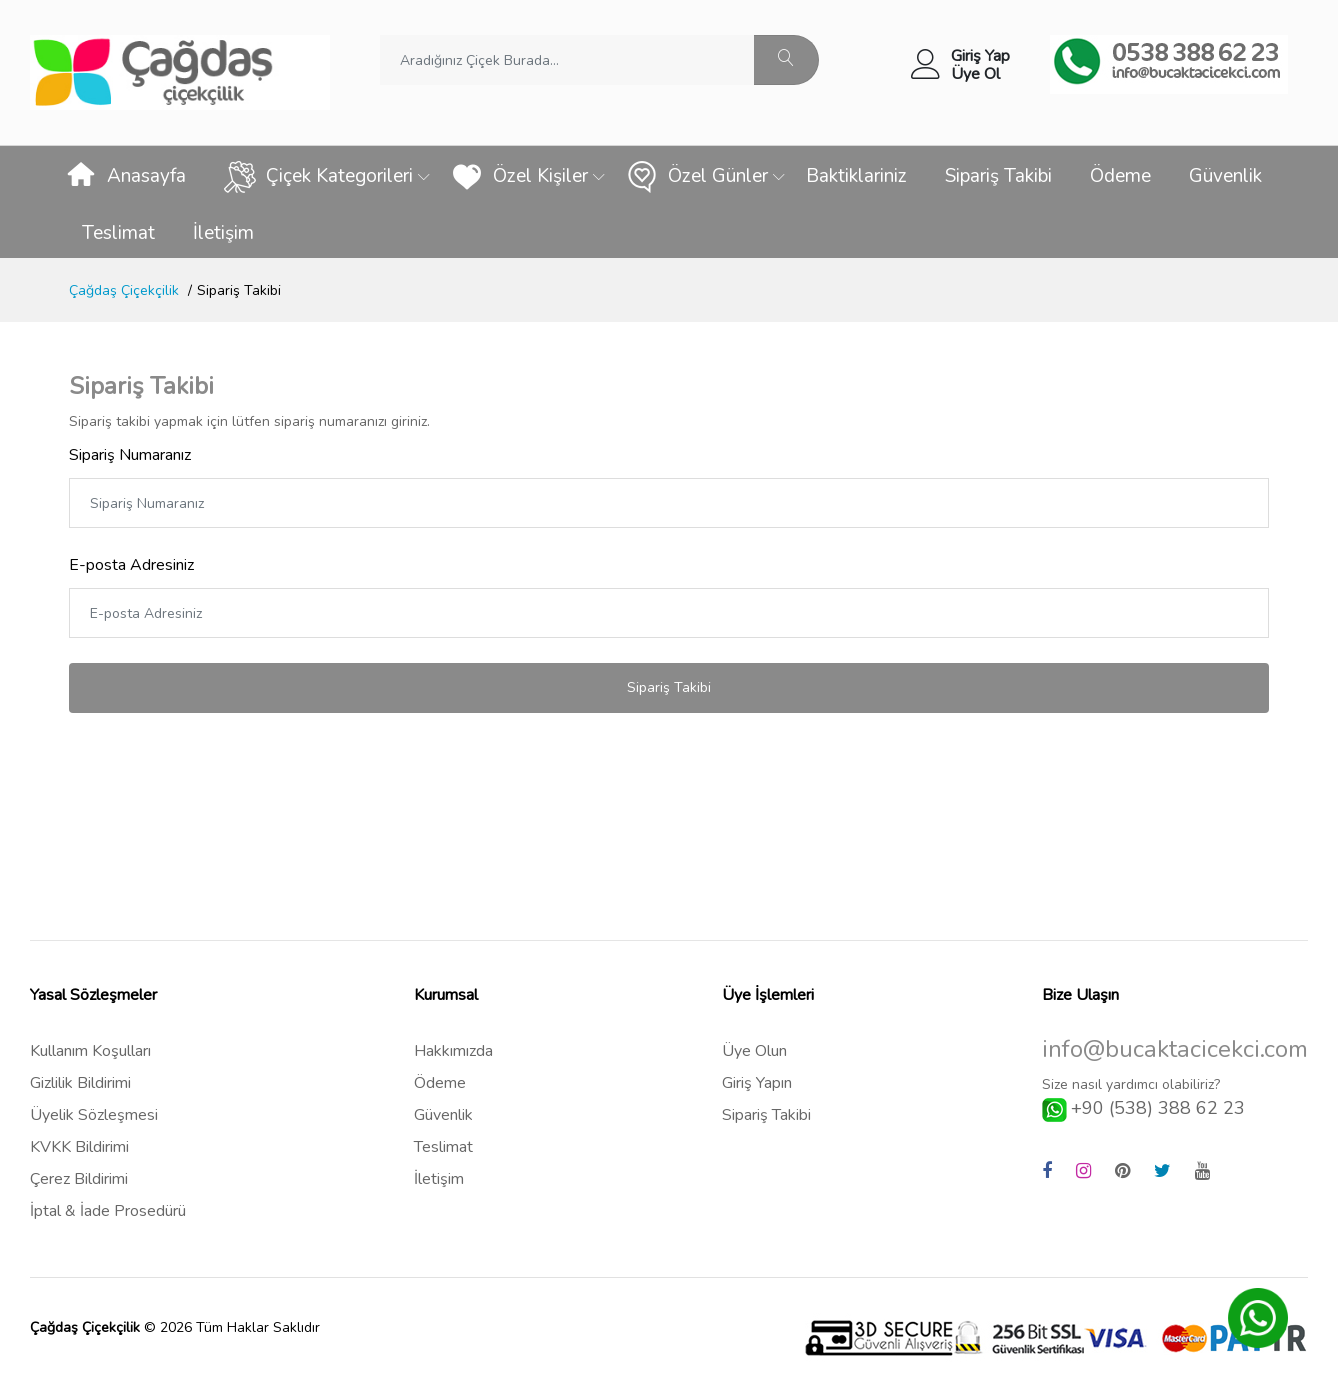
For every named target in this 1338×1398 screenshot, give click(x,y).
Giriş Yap (980, 56)
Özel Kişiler (519, 177)
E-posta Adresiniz (131, 565)
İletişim (223, 233)
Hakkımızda (453, 1051)
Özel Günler (697, 177)
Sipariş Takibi (998, 176)
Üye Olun (754, 1051)
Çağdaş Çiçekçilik (124, 290)
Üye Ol (975, 74)
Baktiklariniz (856, 176)
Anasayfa (125, 177)
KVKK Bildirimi (79, 1147)
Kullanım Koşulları (90, 1051)
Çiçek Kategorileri (318, 177)
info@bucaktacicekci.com (1175, 1049)
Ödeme (1120, 176)
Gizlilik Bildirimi (80, 1083)
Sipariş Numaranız (130, 455)
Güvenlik (1225, 176)
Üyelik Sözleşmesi (94, 1115)
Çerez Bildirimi (79, 1179)
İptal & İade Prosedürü (108, 1211)
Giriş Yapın (757, 1083)
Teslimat (118, 233)
